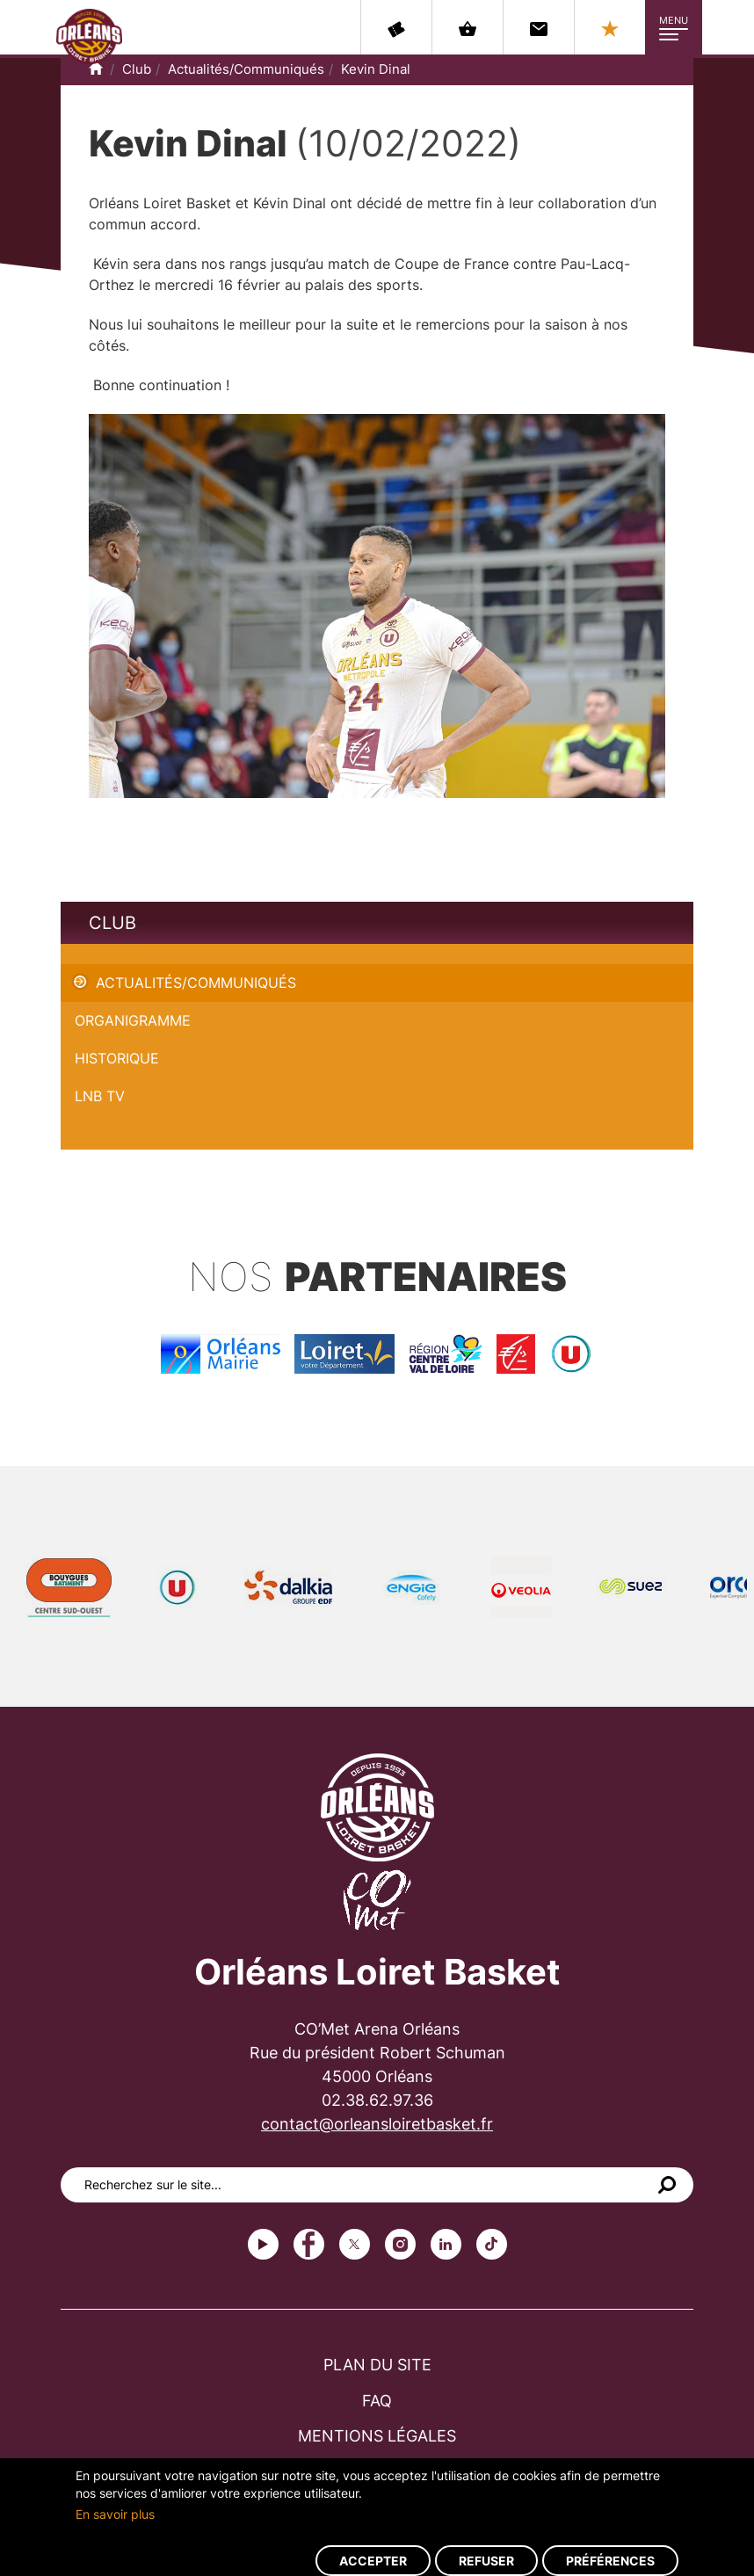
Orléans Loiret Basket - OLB (89, 36)
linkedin (446, 2244)
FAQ (377, 2400)
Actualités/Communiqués (246, 69)
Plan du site (377, 2364)
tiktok (491, 2244)
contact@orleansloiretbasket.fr (377, 2124)
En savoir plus (115, 2514)
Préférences (610, 2560)
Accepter (373, 2560)
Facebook (309, 2244)
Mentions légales (377, 2436)
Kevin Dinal (375, 69)
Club (136, 69)
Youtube (263, 2244)
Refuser (486, 2560)
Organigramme (133, 1020)
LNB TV (100, 1096)
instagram (400, 2244)
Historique (117, 1058)
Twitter (354, 2244)
